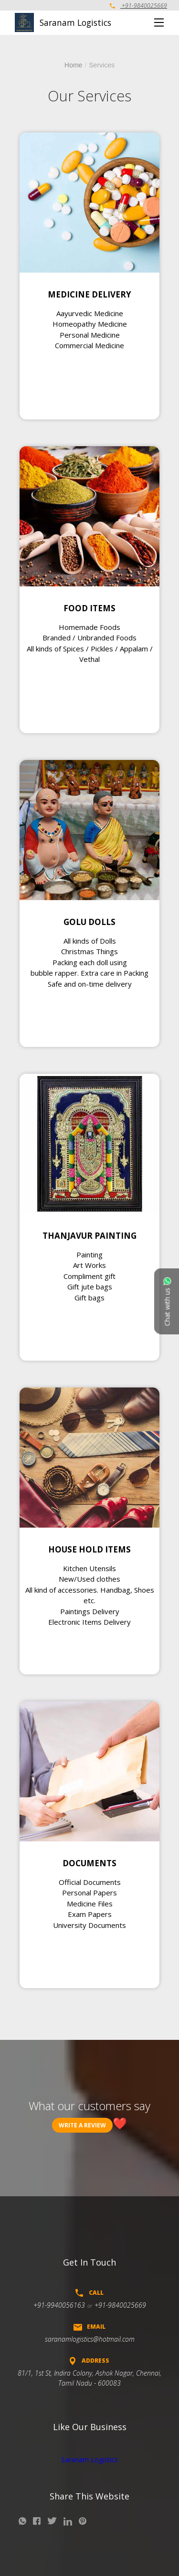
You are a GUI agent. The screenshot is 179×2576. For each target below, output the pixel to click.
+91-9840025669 (138, 5)
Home (73, 65)
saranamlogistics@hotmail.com (90, 2339)
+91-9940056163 (59, 2305)
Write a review (82, 2125)
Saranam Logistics (89, 2459)
